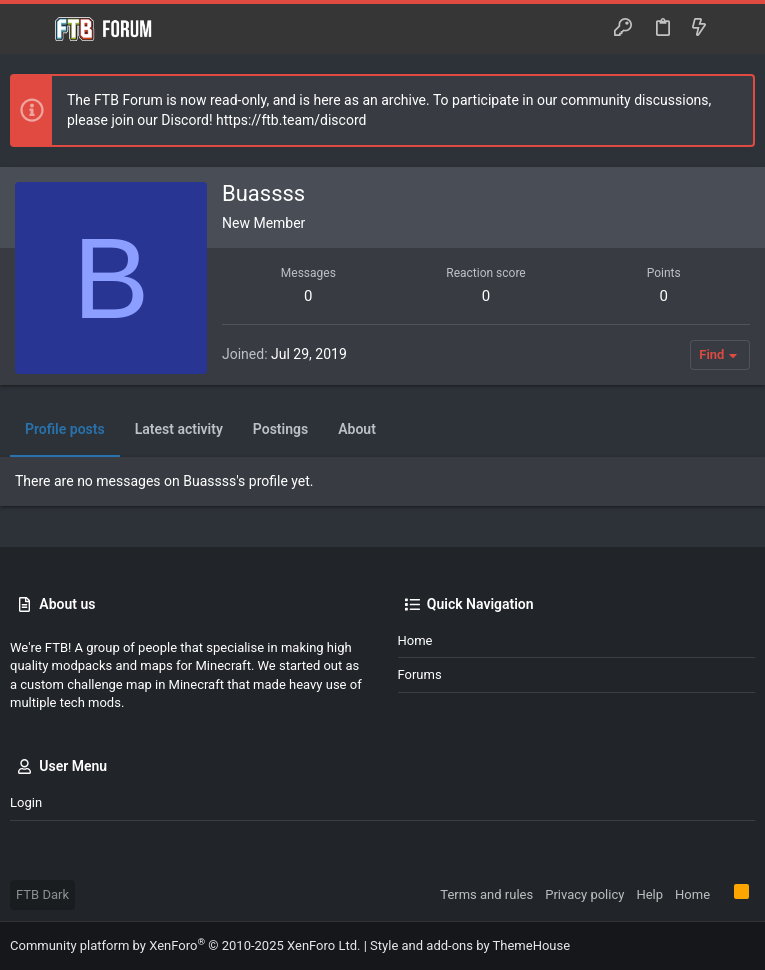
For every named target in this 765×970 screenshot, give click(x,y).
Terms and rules (486, 894)
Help (649, 894)
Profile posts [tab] (65, 429)
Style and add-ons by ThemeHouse (470, 945)
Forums (420, 674)
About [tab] (357, 429)
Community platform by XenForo (185, 945)
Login (26, 802)
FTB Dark (42, 894)
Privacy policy (584, 894)
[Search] (735, 29)
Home (415, 640)
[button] (30, 29)
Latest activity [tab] (179, 429)
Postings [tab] (280, 429)
